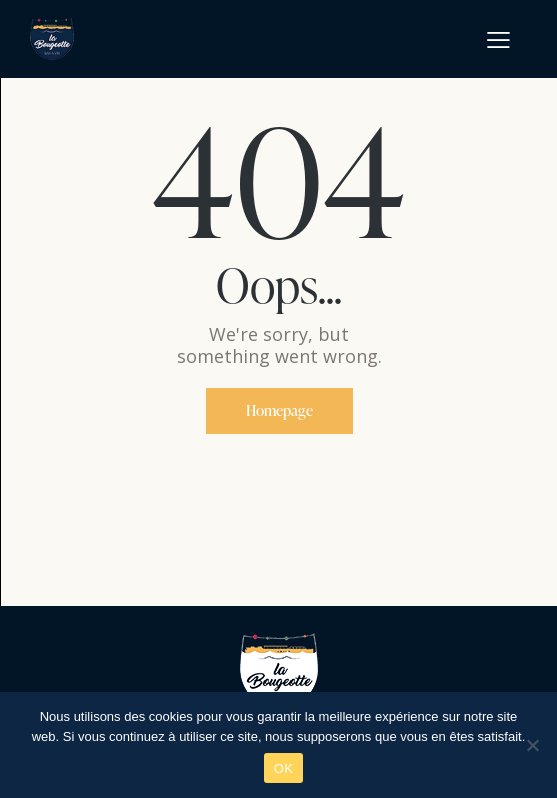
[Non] (532, 745)
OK (283, 768)
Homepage (279, 410)
